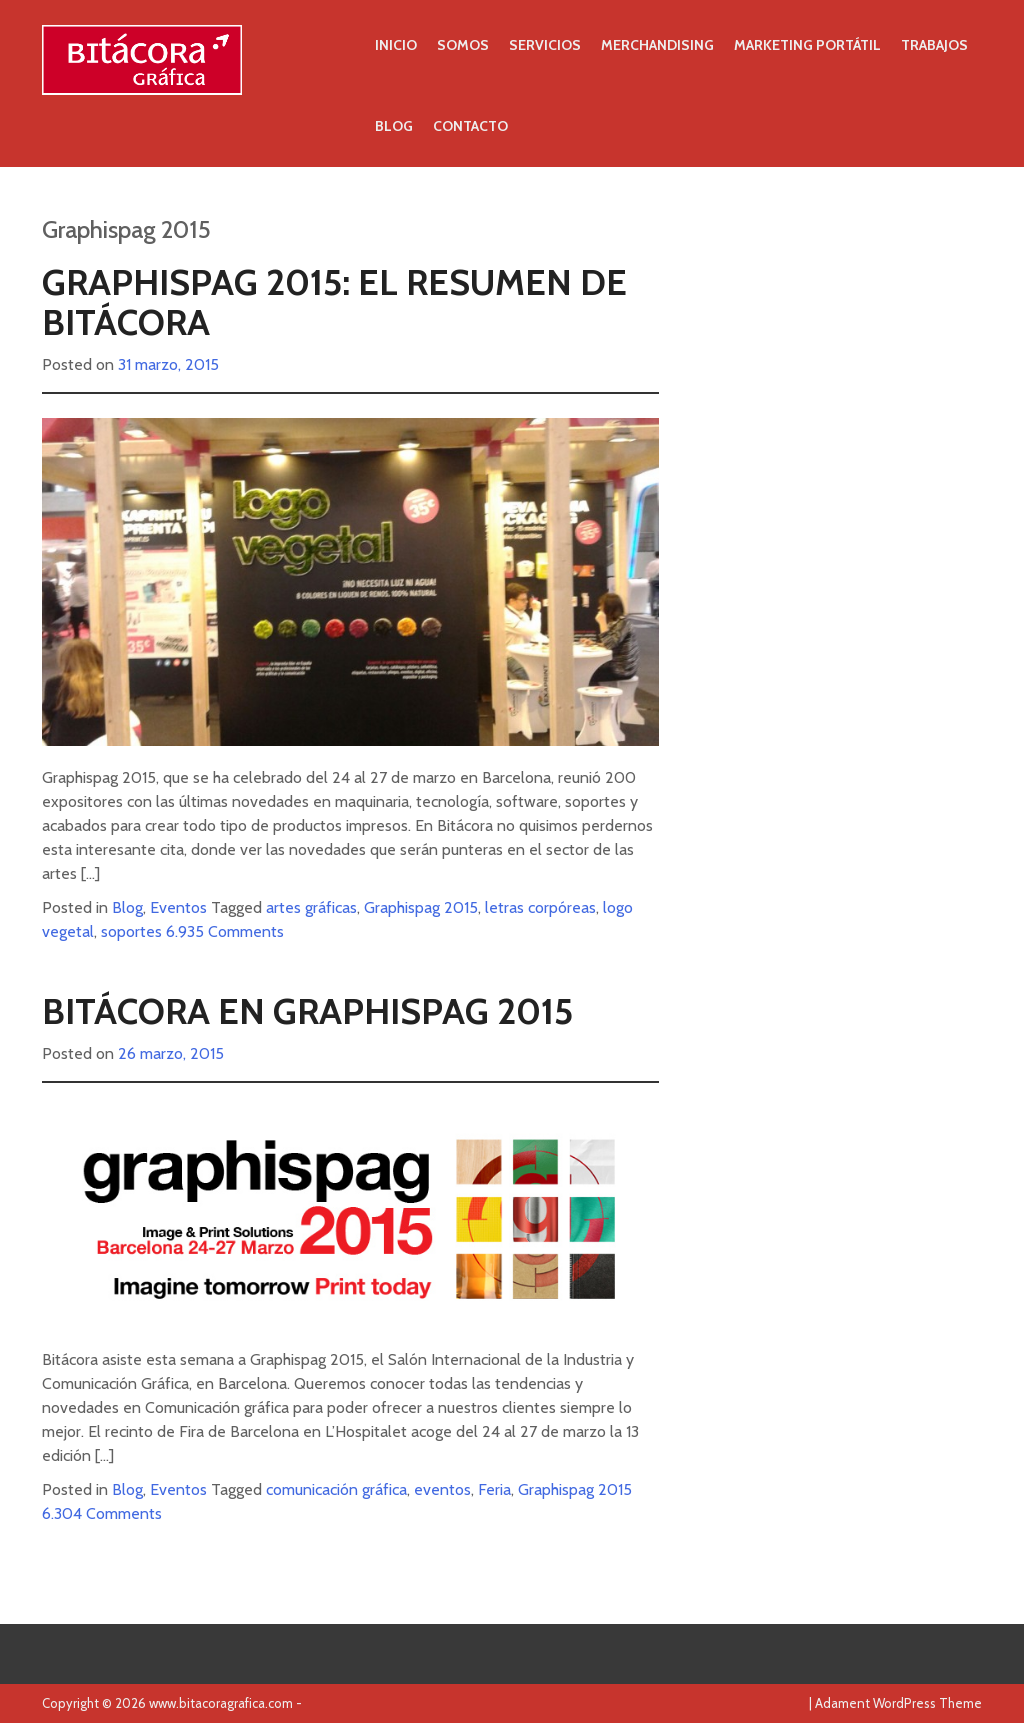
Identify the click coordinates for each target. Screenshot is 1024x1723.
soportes (131, 931)
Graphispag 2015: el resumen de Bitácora (334, 302)
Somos (463, 45)
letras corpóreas (540, 907)
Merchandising (657, 45)
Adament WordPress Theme (898, 1703)
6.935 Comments (225, 931)
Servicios (545, 45)
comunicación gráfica (336, 1489)
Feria (494, 1489)
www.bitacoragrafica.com (221, 1703)
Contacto (470, 126)
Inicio (396, 45)
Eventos (178, 907)
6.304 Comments (102, 1513)
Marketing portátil (807, 45)
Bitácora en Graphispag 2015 (307, 1011)
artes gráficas (311, 907)
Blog (394, 126)
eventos (442, 1489)
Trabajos (934, 45)
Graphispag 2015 (421, 907)
